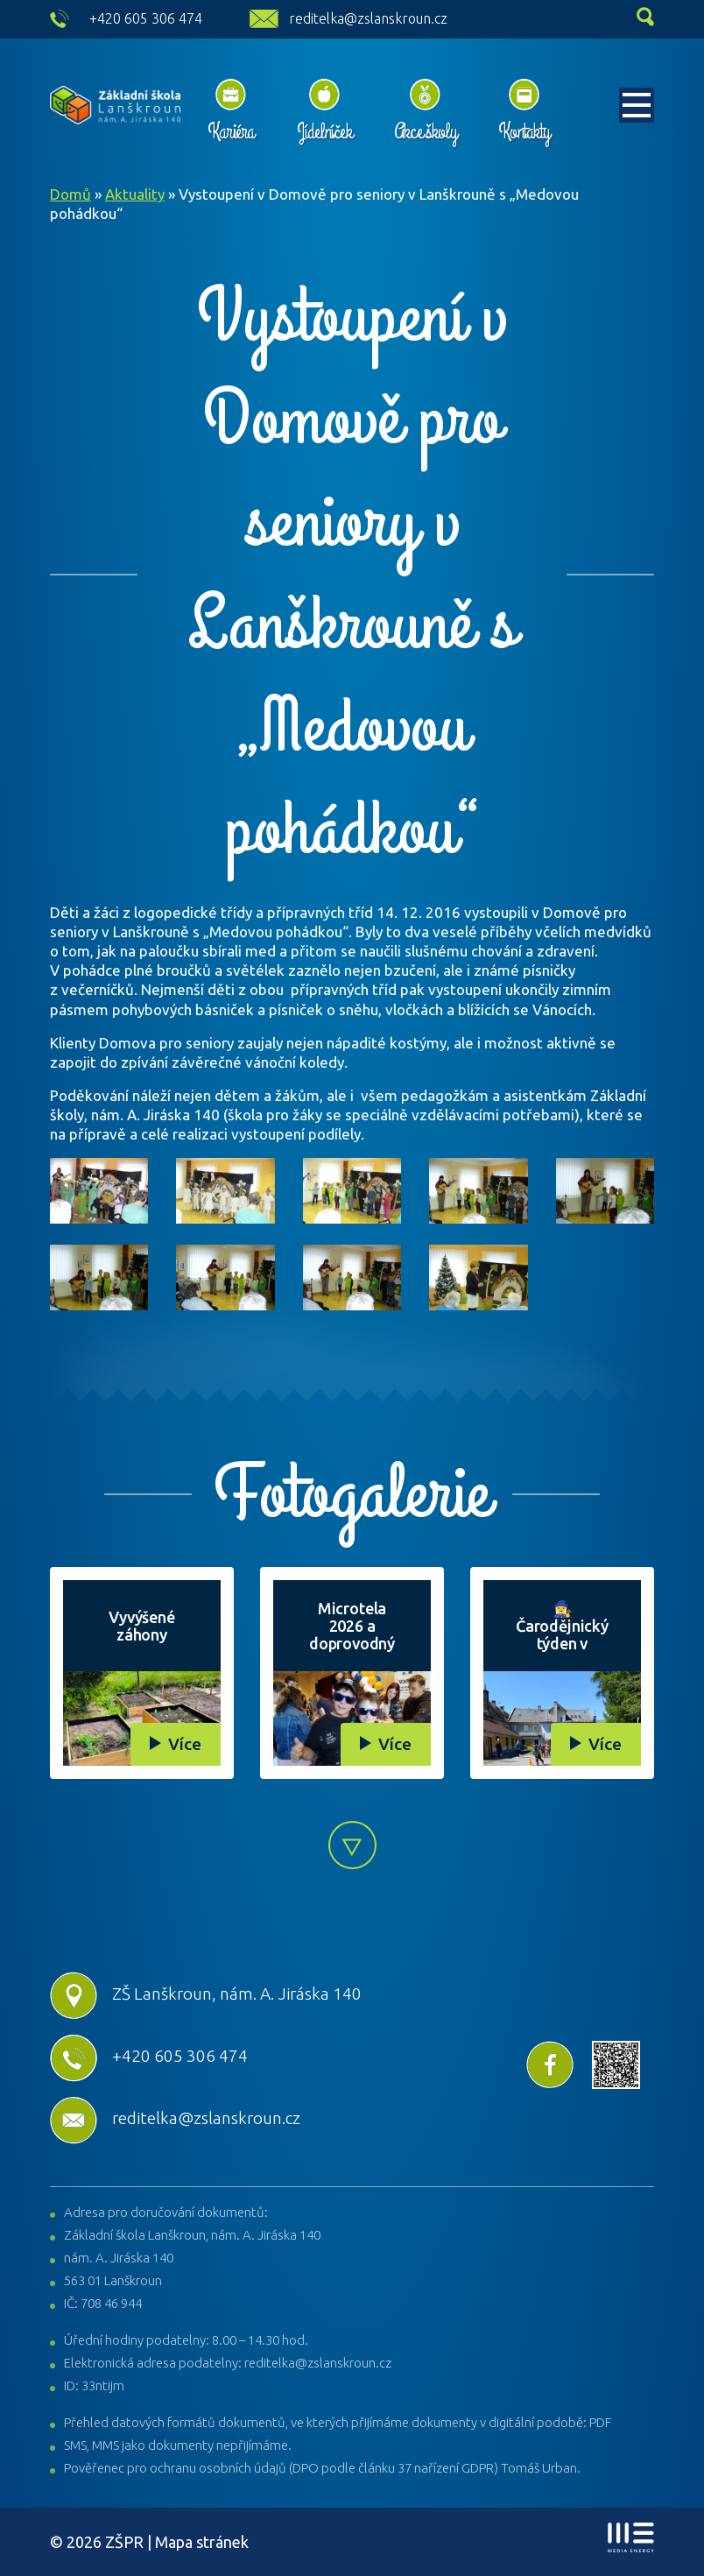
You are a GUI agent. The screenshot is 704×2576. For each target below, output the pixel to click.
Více (184, 1744)
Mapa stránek (202, 2542)
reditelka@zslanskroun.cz (368, 18)
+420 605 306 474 (145, 18)
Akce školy (425, 131)
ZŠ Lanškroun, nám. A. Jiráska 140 (206, 1993)
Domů (70, 194)
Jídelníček (324, 131)
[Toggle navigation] (636, 105)
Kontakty (523, 131)
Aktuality (135, 194)
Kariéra (231, 131)
